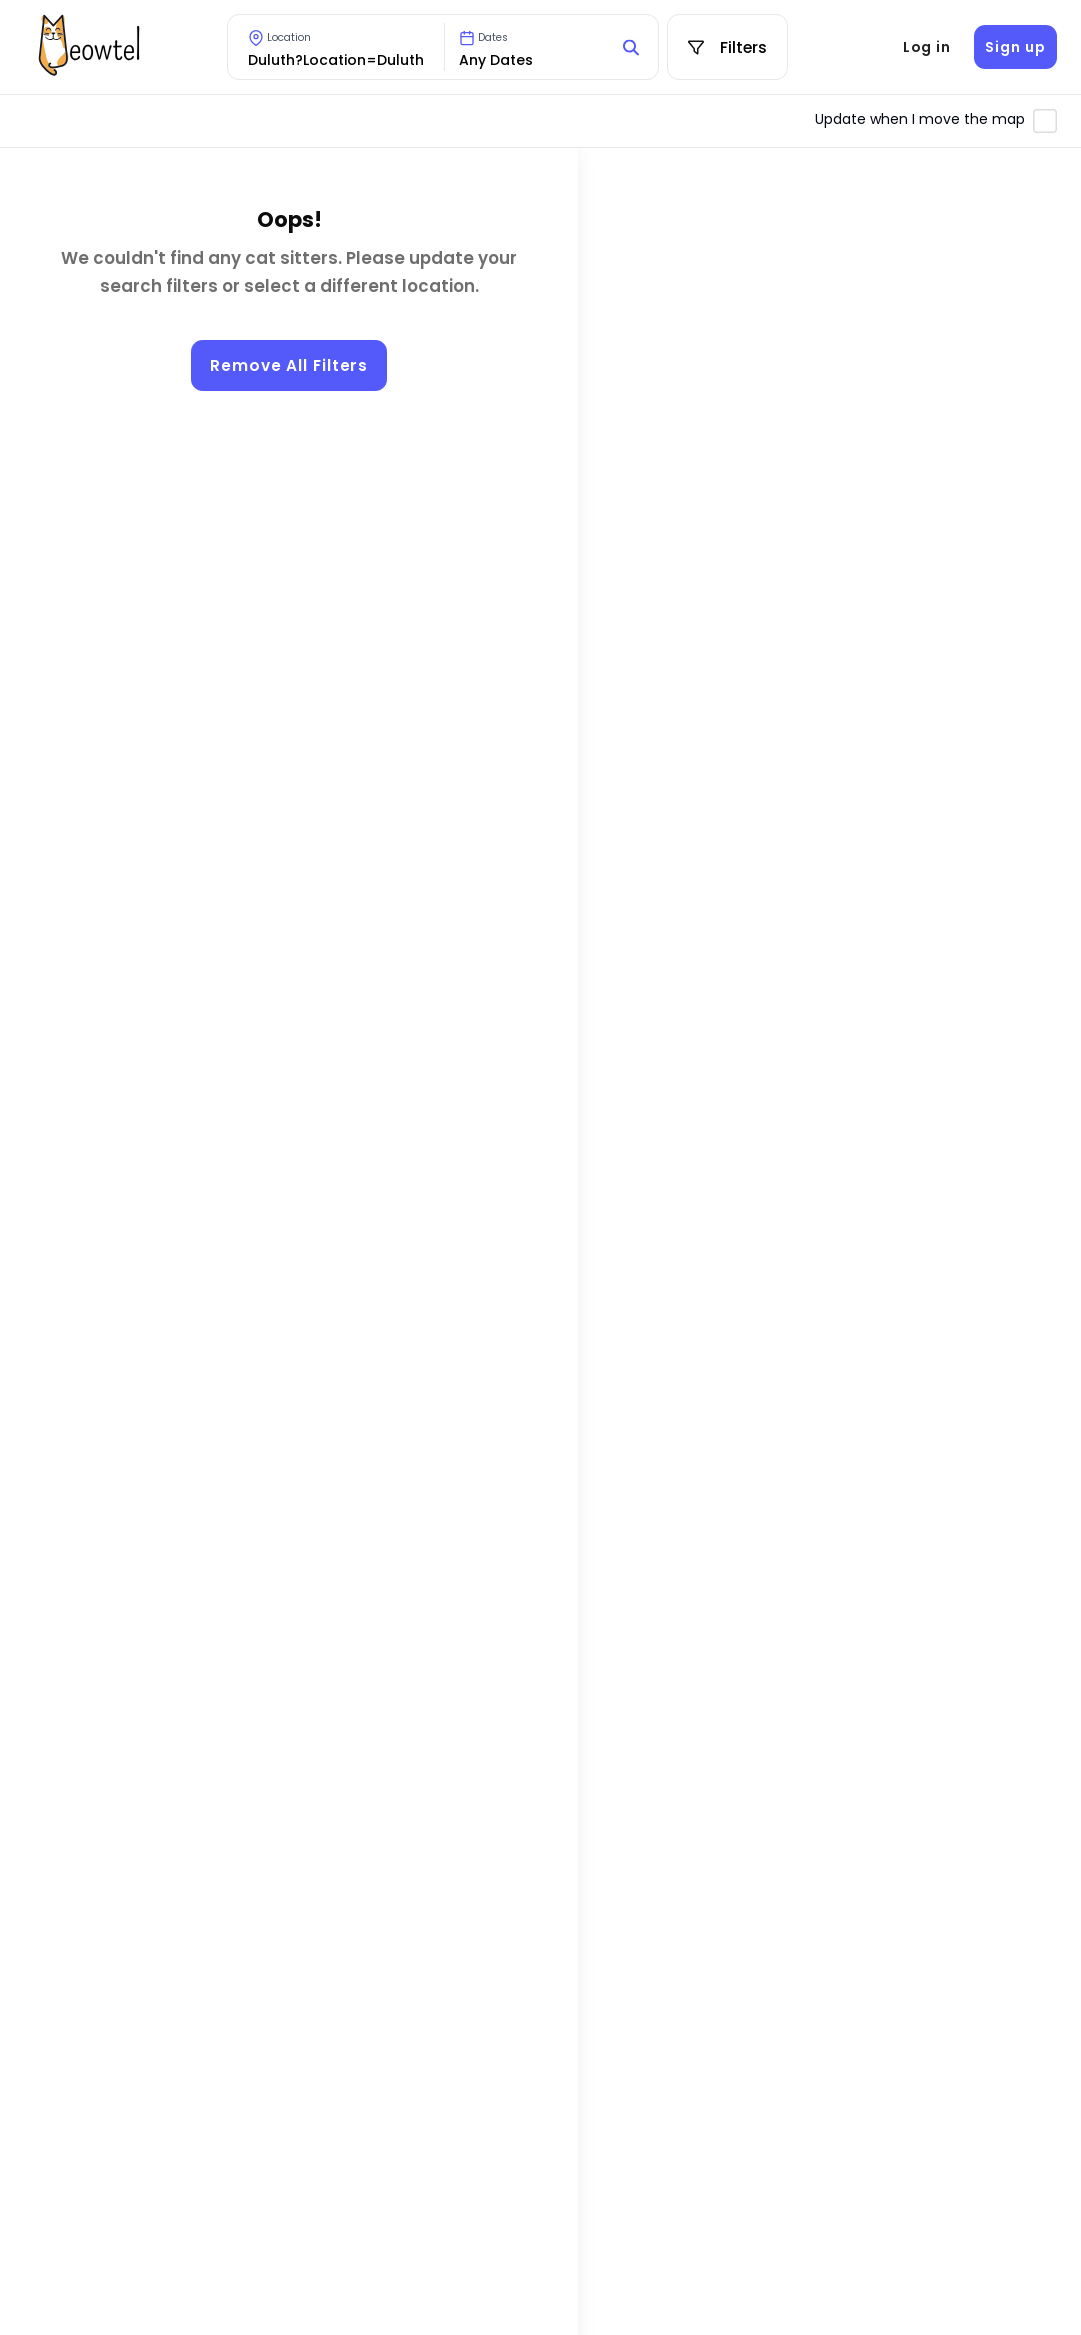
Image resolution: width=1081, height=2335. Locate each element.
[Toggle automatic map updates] (1045, 121)
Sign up (1015, 47)
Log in (927, 47)
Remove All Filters (289, 365)
